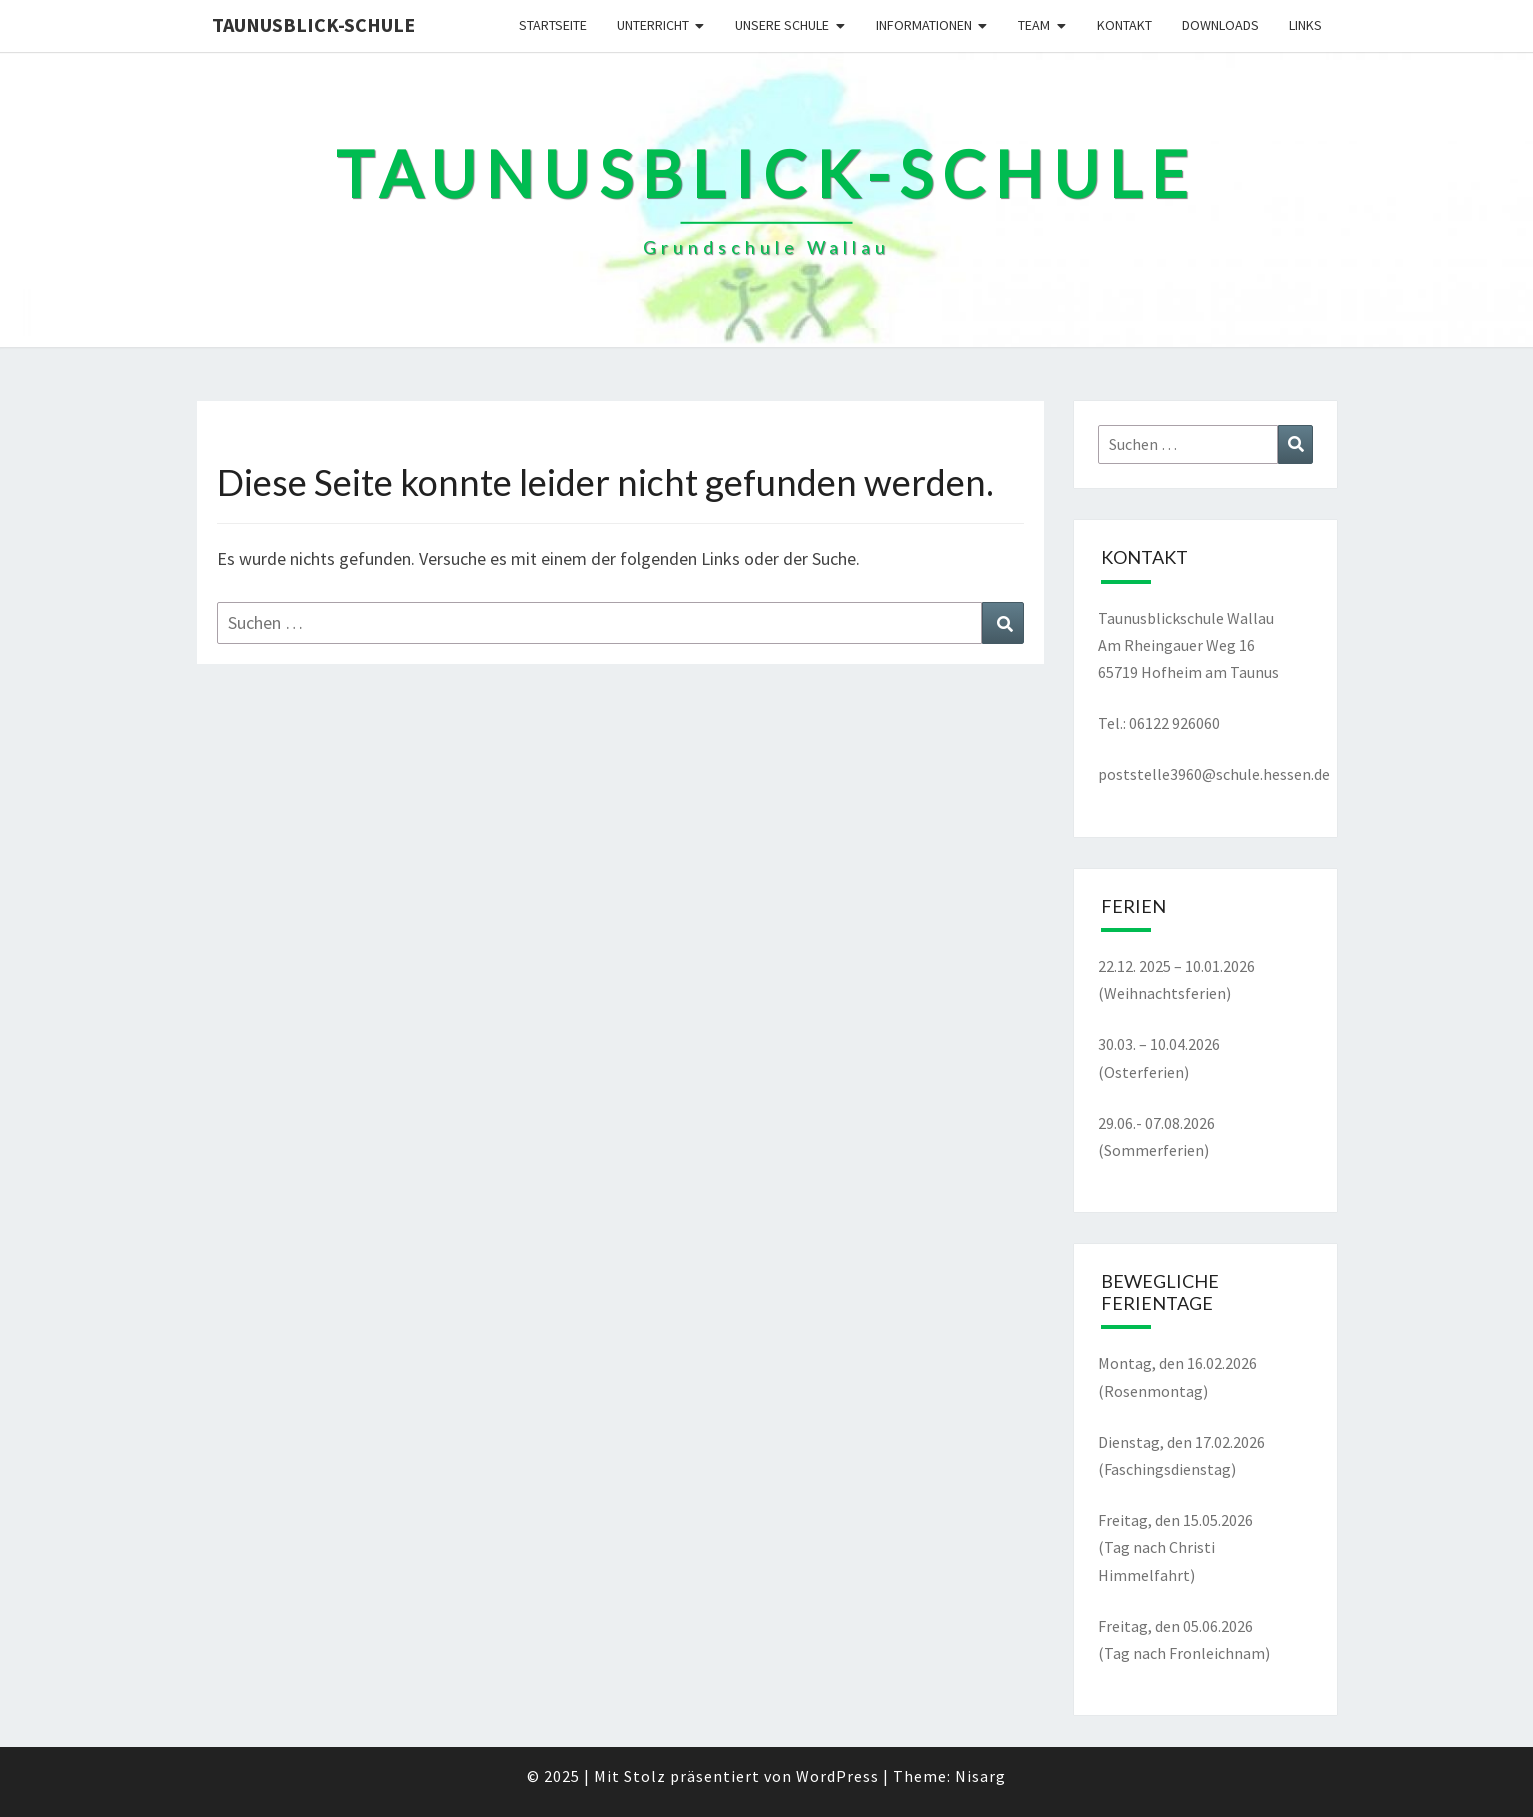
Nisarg (980, 1776)
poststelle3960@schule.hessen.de (1214, 774)
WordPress (837, 1776)
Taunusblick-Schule (313, 24)
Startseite (553, 25)
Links (1305, 25)
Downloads (1220, 25)
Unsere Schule (782, 25)
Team (1034, 25)
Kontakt (1124, 25)
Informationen (924, 25)
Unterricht (653, 25)
